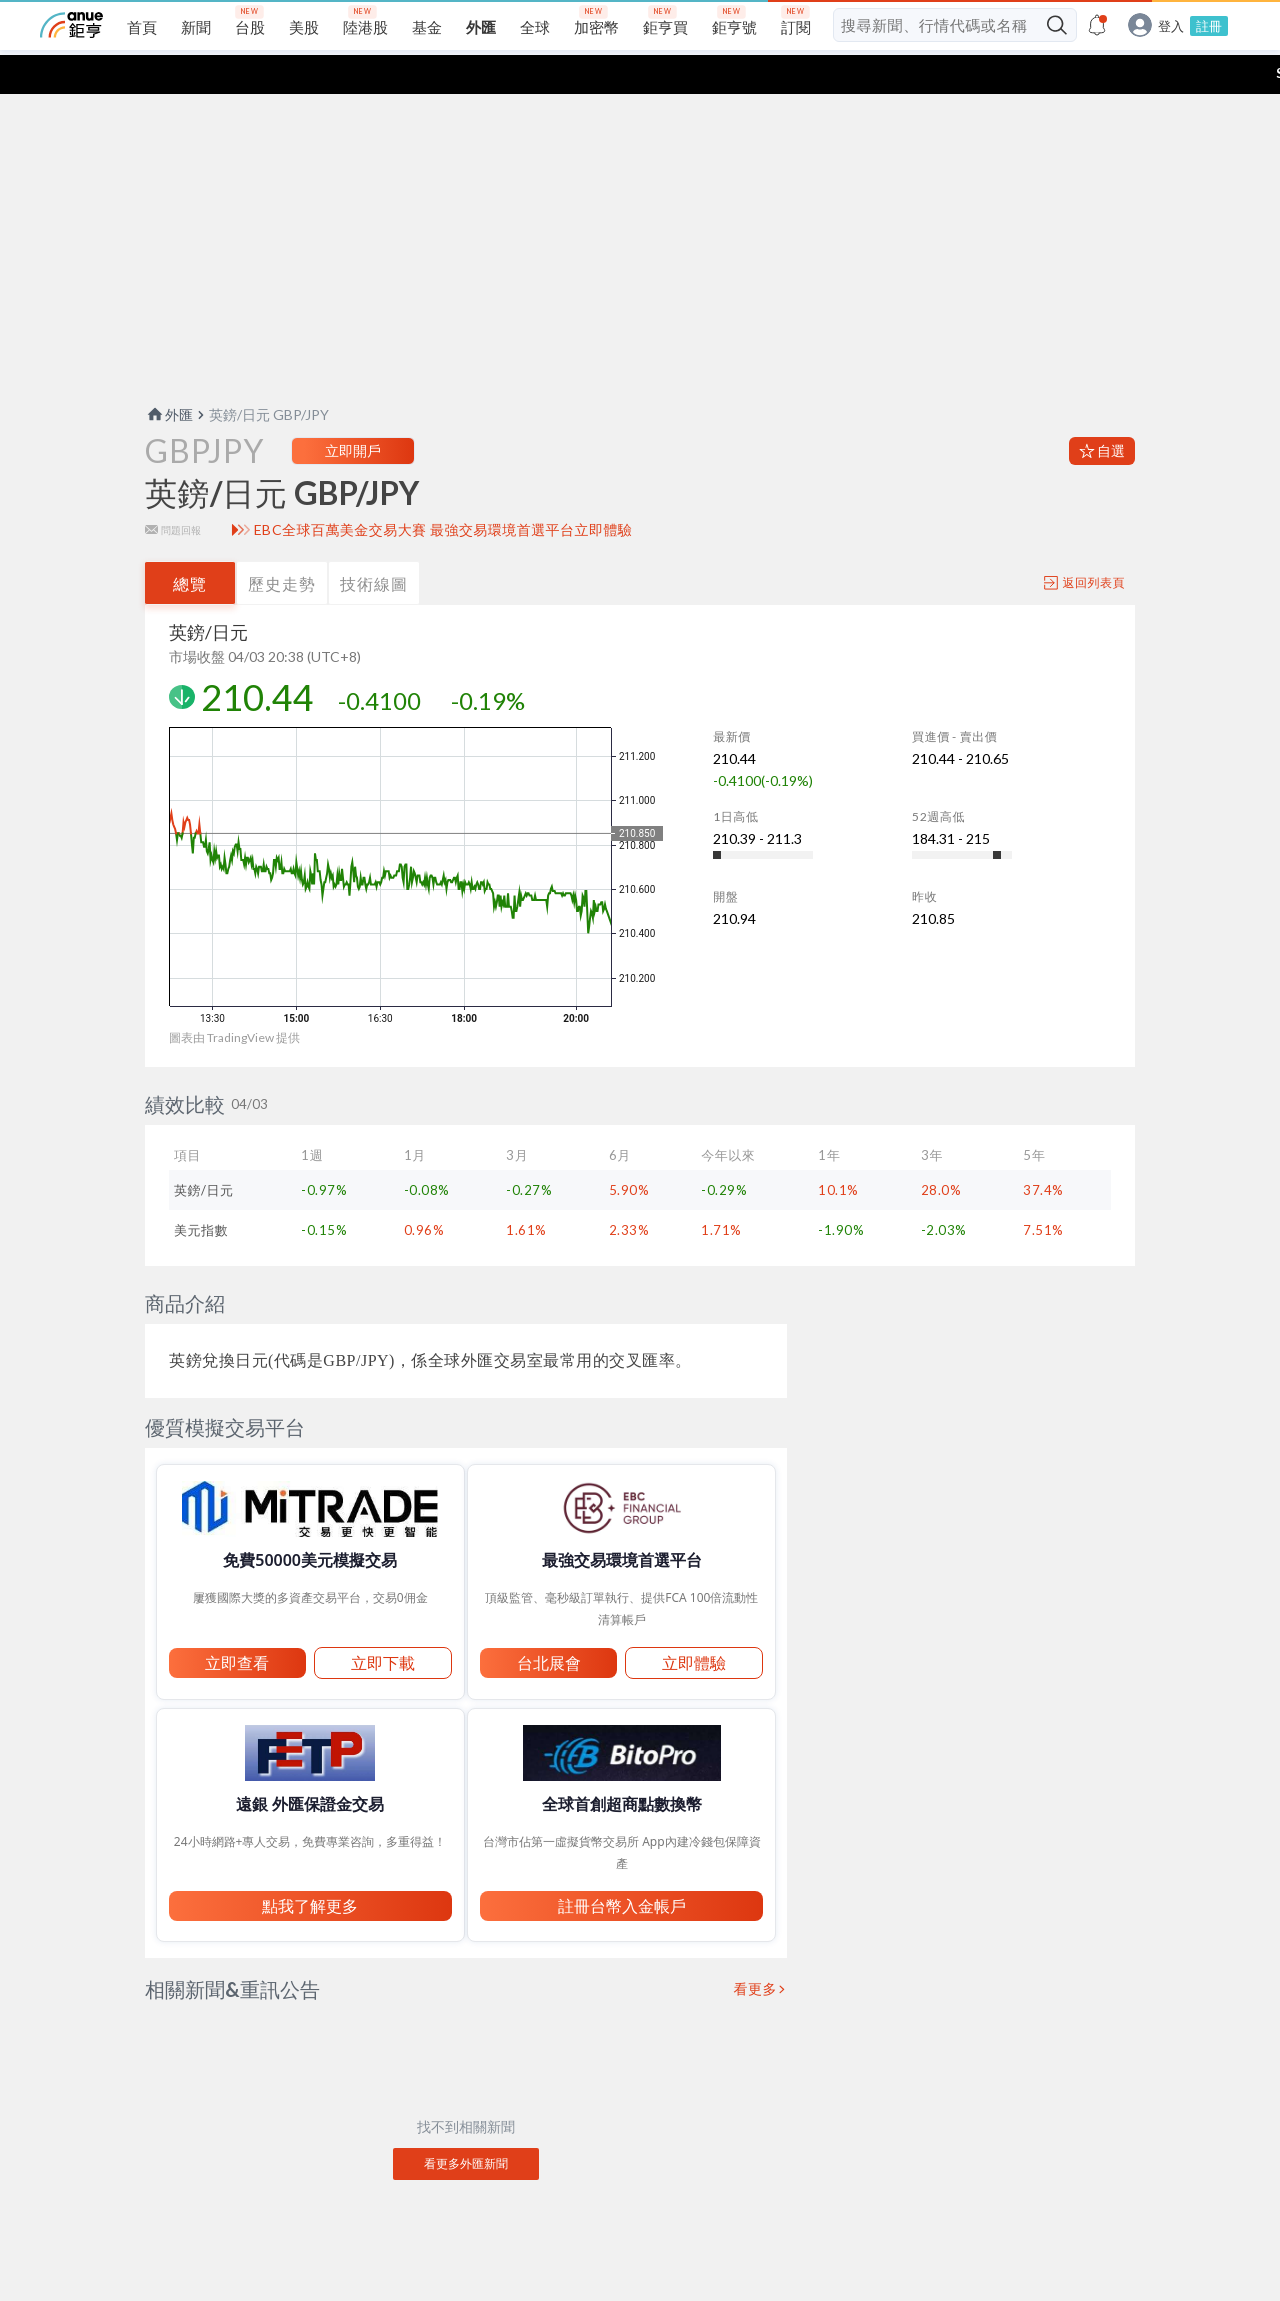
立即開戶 (353, 411)
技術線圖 (374, 544)
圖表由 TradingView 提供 (234, 998)
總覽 (190, 544)
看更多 (756, 1950)
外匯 (169, 375)
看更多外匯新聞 (466, 2124)
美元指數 (201, 1191)
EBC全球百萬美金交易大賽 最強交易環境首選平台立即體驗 (443, 491)
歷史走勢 (282, 544)
